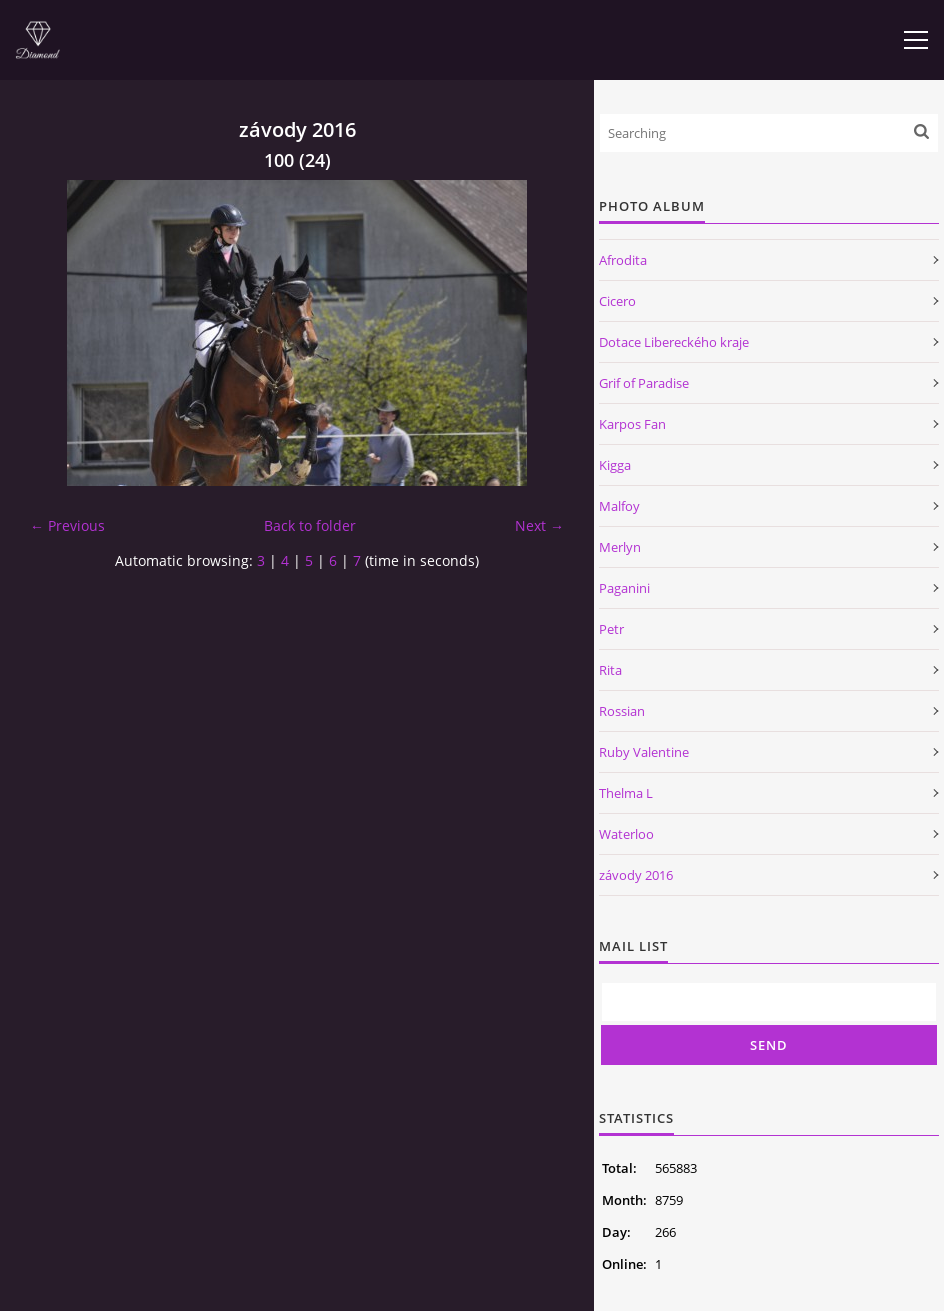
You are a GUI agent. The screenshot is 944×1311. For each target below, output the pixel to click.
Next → (539, 525)
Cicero (617, 301)
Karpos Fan (632, 424)
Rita (610, 670)
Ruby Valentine (644, 752)
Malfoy (619, 506)
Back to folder (310, 525)
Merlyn (620, 547)
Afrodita (623, 260)
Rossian (622, 711)
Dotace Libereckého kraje (674, 342)
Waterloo (626, 834)
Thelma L (626, 793)
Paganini (624, 588)
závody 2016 (636, 875)
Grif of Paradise (644, 383)
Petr (611, 629)
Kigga (615, 465)
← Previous (67, 525)
